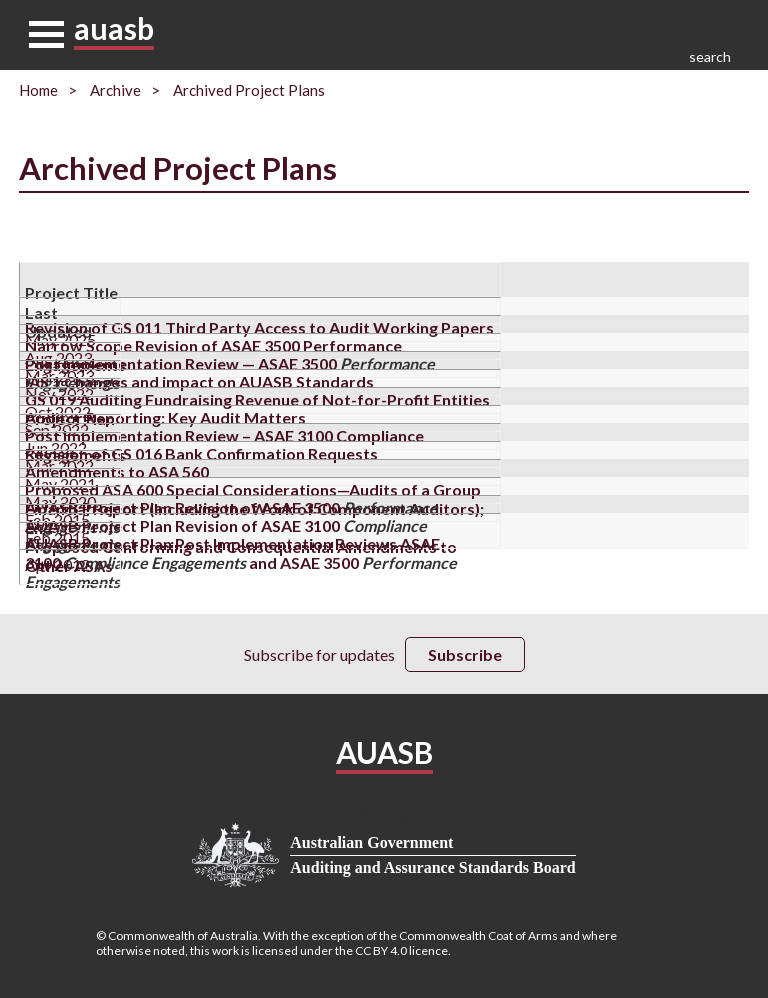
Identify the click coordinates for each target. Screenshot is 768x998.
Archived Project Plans (249, 90)
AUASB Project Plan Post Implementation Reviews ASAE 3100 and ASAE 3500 (241, 562)
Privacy (384, 813)
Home (38, 90)
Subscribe (465, 654)
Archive (115, 90)
